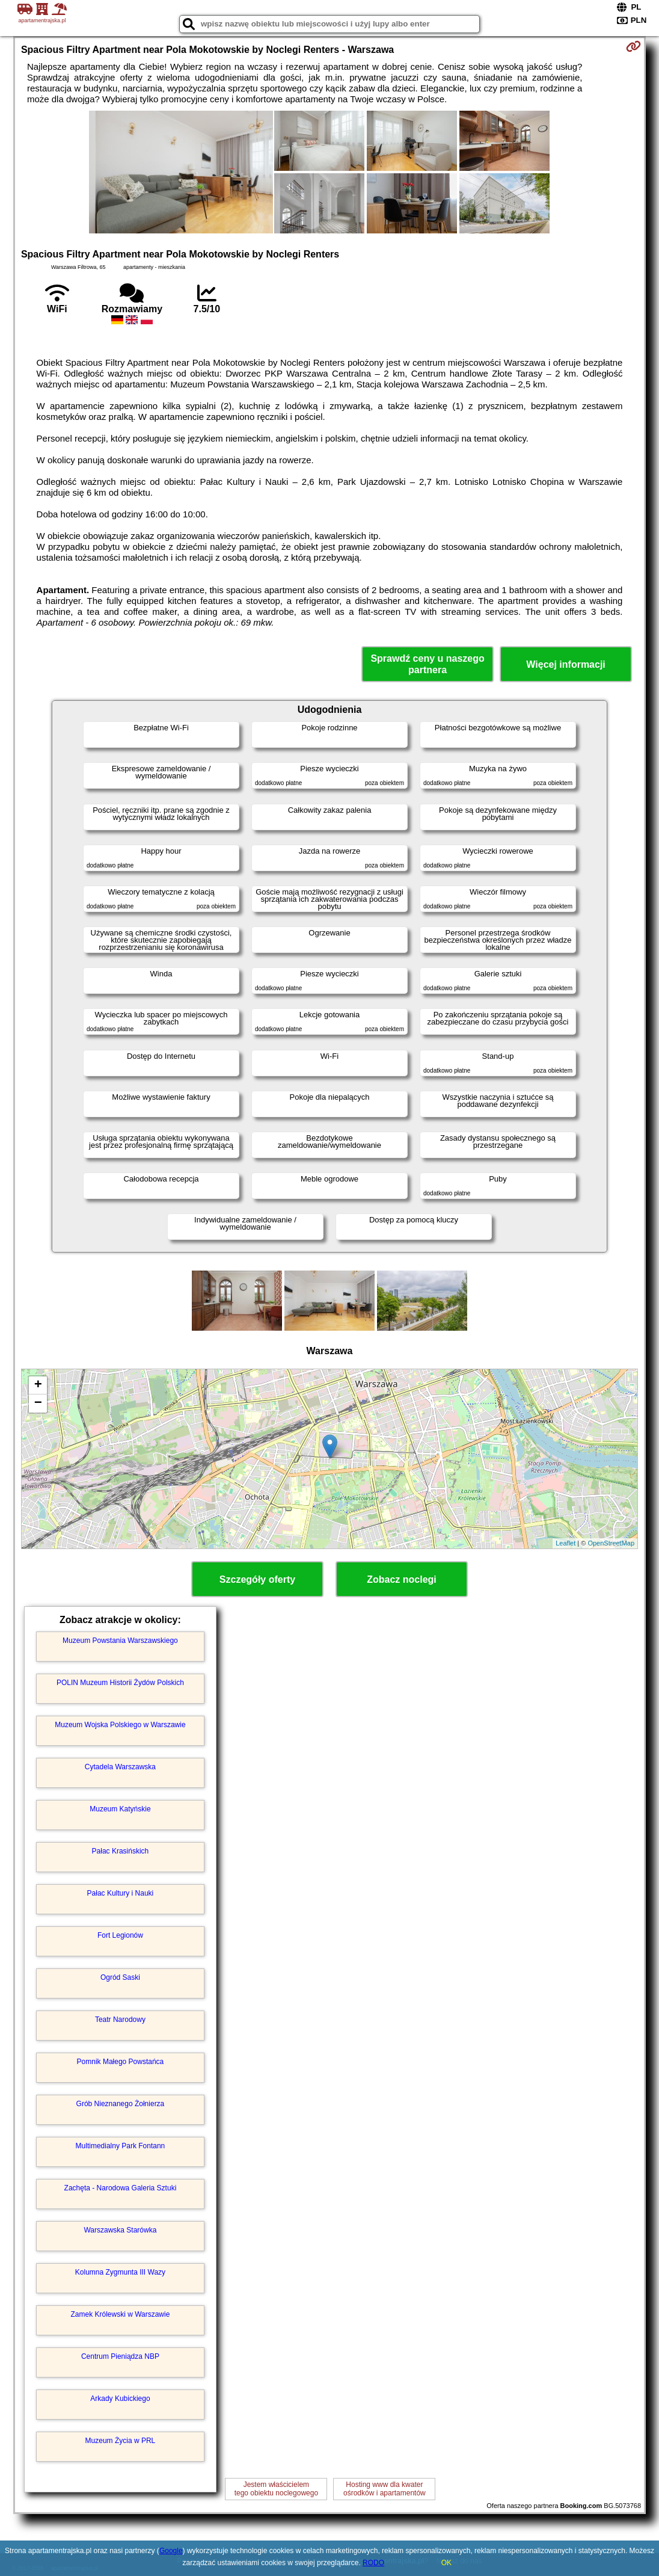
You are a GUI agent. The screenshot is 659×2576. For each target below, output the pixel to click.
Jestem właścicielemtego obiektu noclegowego (276, 2488)
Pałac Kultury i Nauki (120, 1893)
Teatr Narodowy (120, 2019)
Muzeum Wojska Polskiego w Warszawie (120, 1725)
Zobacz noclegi (402, 1579)
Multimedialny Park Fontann (120, 2146)
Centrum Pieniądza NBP (120, 2356)
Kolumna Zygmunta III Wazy (120, 2272)
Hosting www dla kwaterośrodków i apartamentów (384, 2488)
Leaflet (565, 1543)
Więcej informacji (565, 664)
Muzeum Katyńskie (120, 1809)
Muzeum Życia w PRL (120, 2440)
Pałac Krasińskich (120, 1851)
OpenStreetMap (610, 1543)
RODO (373, 2563)
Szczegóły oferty (257, 1579)
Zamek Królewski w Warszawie (120, 2314)
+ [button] (38, 1385)
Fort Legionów (120, 1935)
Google (171, 2551)
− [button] (38, 1403)
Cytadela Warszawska (120, 1767)
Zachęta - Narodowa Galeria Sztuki (120, 2188)
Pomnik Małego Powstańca (120, 2061)
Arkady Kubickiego (120, 2398)
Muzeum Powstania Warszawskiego (120, 1640)
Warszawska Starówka (120, 2230)
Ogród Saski (120, 1977)
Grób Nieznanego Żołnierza (120, 2104)
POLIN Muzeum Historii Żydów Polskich (120, 1682)
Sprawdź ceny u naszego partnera (427, 664)
